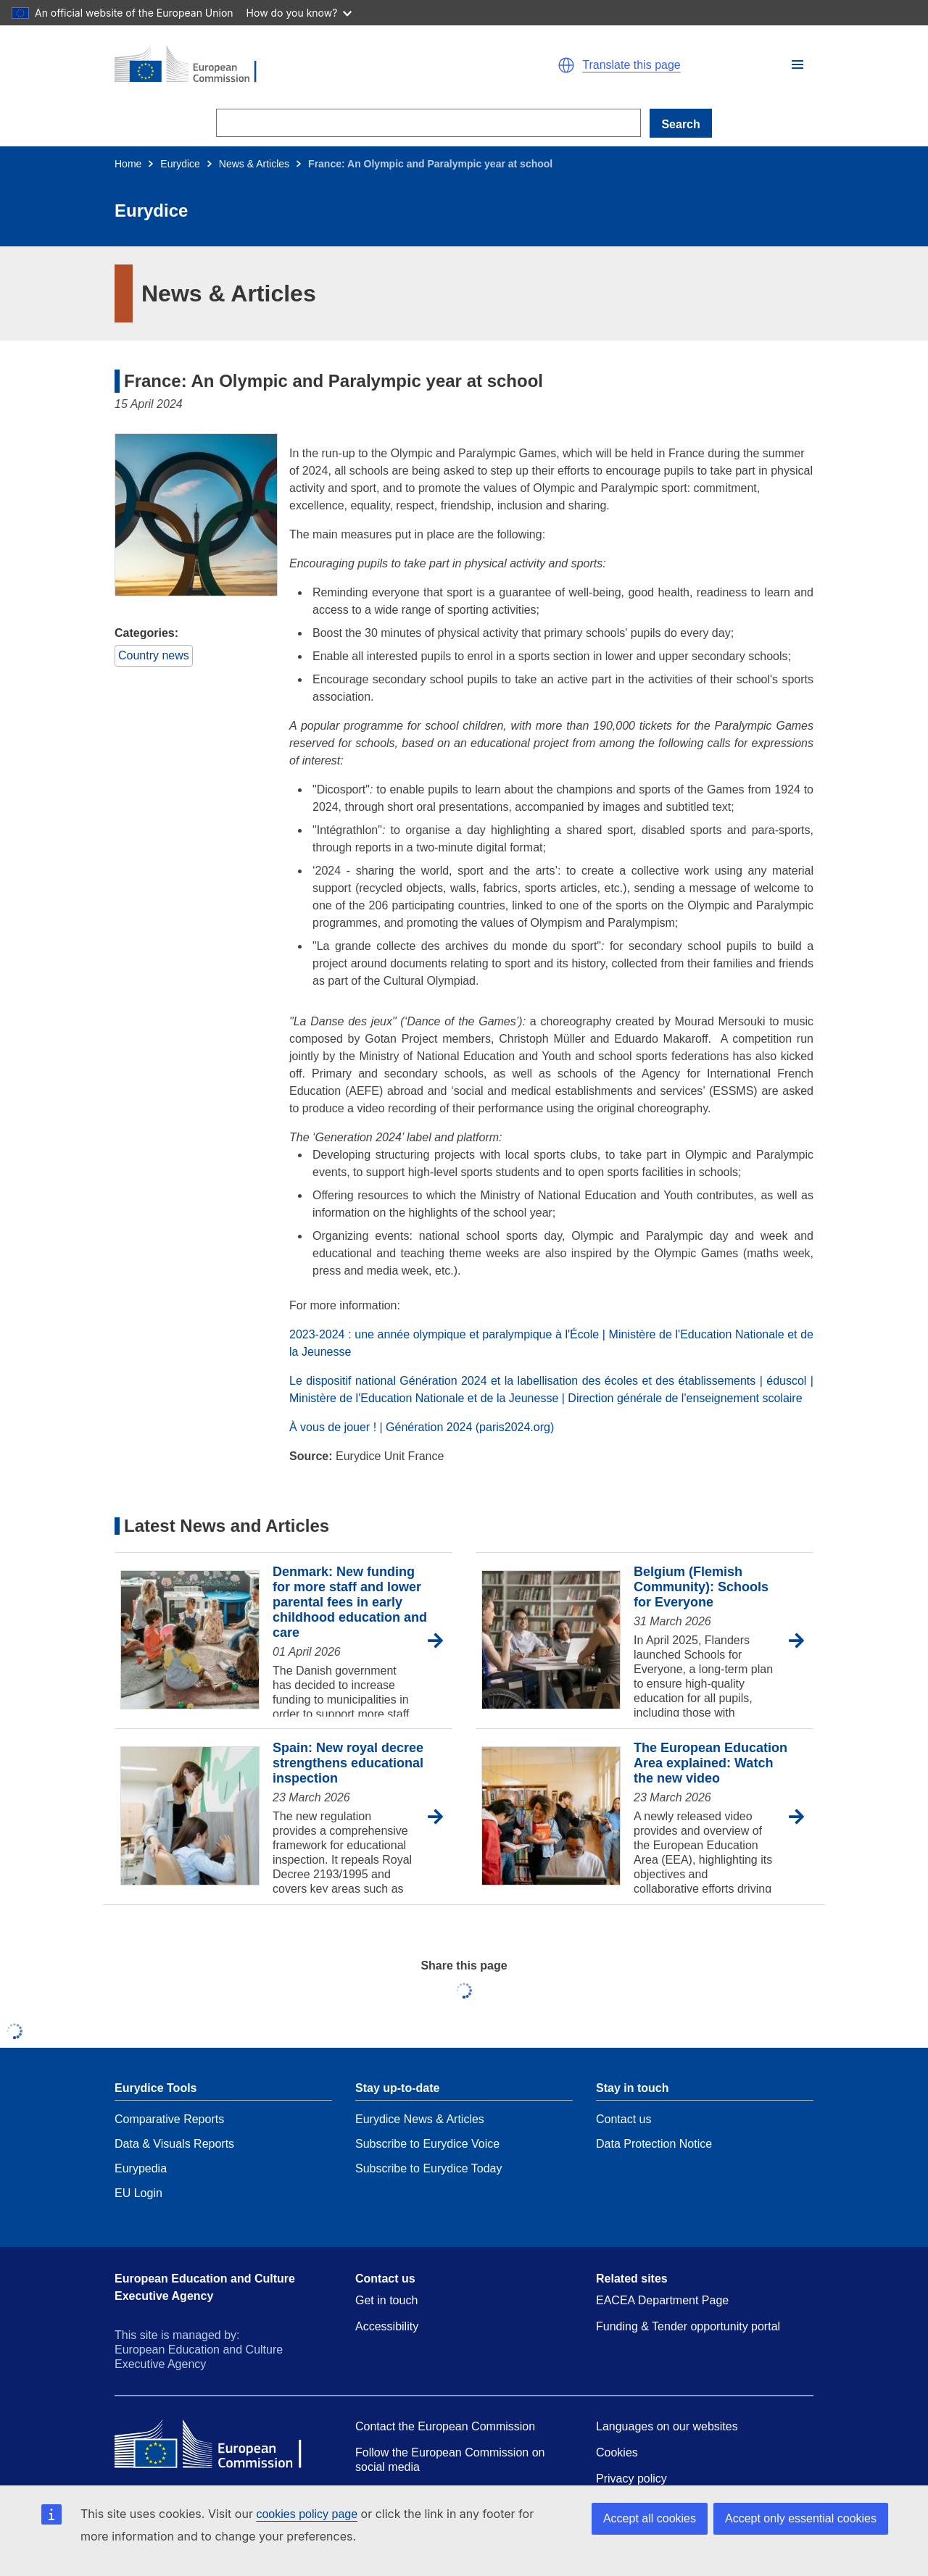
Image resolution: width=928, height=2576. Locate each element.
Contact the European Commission (445, 2426)
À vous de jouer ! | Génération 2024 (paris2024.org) (421, 1427)
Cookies (617, 2452)
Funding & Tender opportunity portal (688, 2326)
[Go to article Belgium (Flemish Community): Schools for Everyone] (801, 1641)
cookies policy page (306, 2514)
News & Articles (254, 164)
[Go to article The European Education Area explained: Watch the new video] (801, 1817)
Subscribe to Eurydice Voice (427, 2144)
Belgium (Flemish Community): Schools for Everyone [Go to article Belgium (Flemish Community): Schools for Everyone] (701, 1586)
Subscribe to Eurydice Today (428, 2168)
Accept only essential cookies (801, 2518)
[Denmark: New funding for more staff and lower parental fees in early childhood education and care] (190, 1641)
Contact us (623, 2119)
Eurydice (179, 164)
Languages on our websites (667, 2426)
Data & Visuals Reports (174, 2144)
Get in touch (386, 2300)
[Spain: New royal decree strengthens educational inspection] (190, 1817)
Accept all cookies (649, 2518)
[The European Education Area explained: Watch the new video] (551, 1817)
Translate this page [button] (631, 65)
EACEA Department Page (662, 2300)
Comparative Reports (169, 2119)
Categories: (146, 633)
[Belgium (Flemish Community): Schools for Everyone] (551, 1641)
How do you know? (299, 13)
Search (680, 124)
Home (128, 164)
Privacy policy (631, 2478)
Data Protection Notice (654, 2144)
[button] (797, 64)
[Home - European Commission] (283, 65)
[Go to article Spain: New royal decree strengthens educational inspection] (440, 1817)
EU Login (138, 2193)
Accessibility (386, 2326)
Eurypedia (141, 2168)
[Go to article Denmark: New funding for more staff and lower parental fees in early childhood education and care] (440, 1641)
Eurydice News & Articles (419, 2119)
